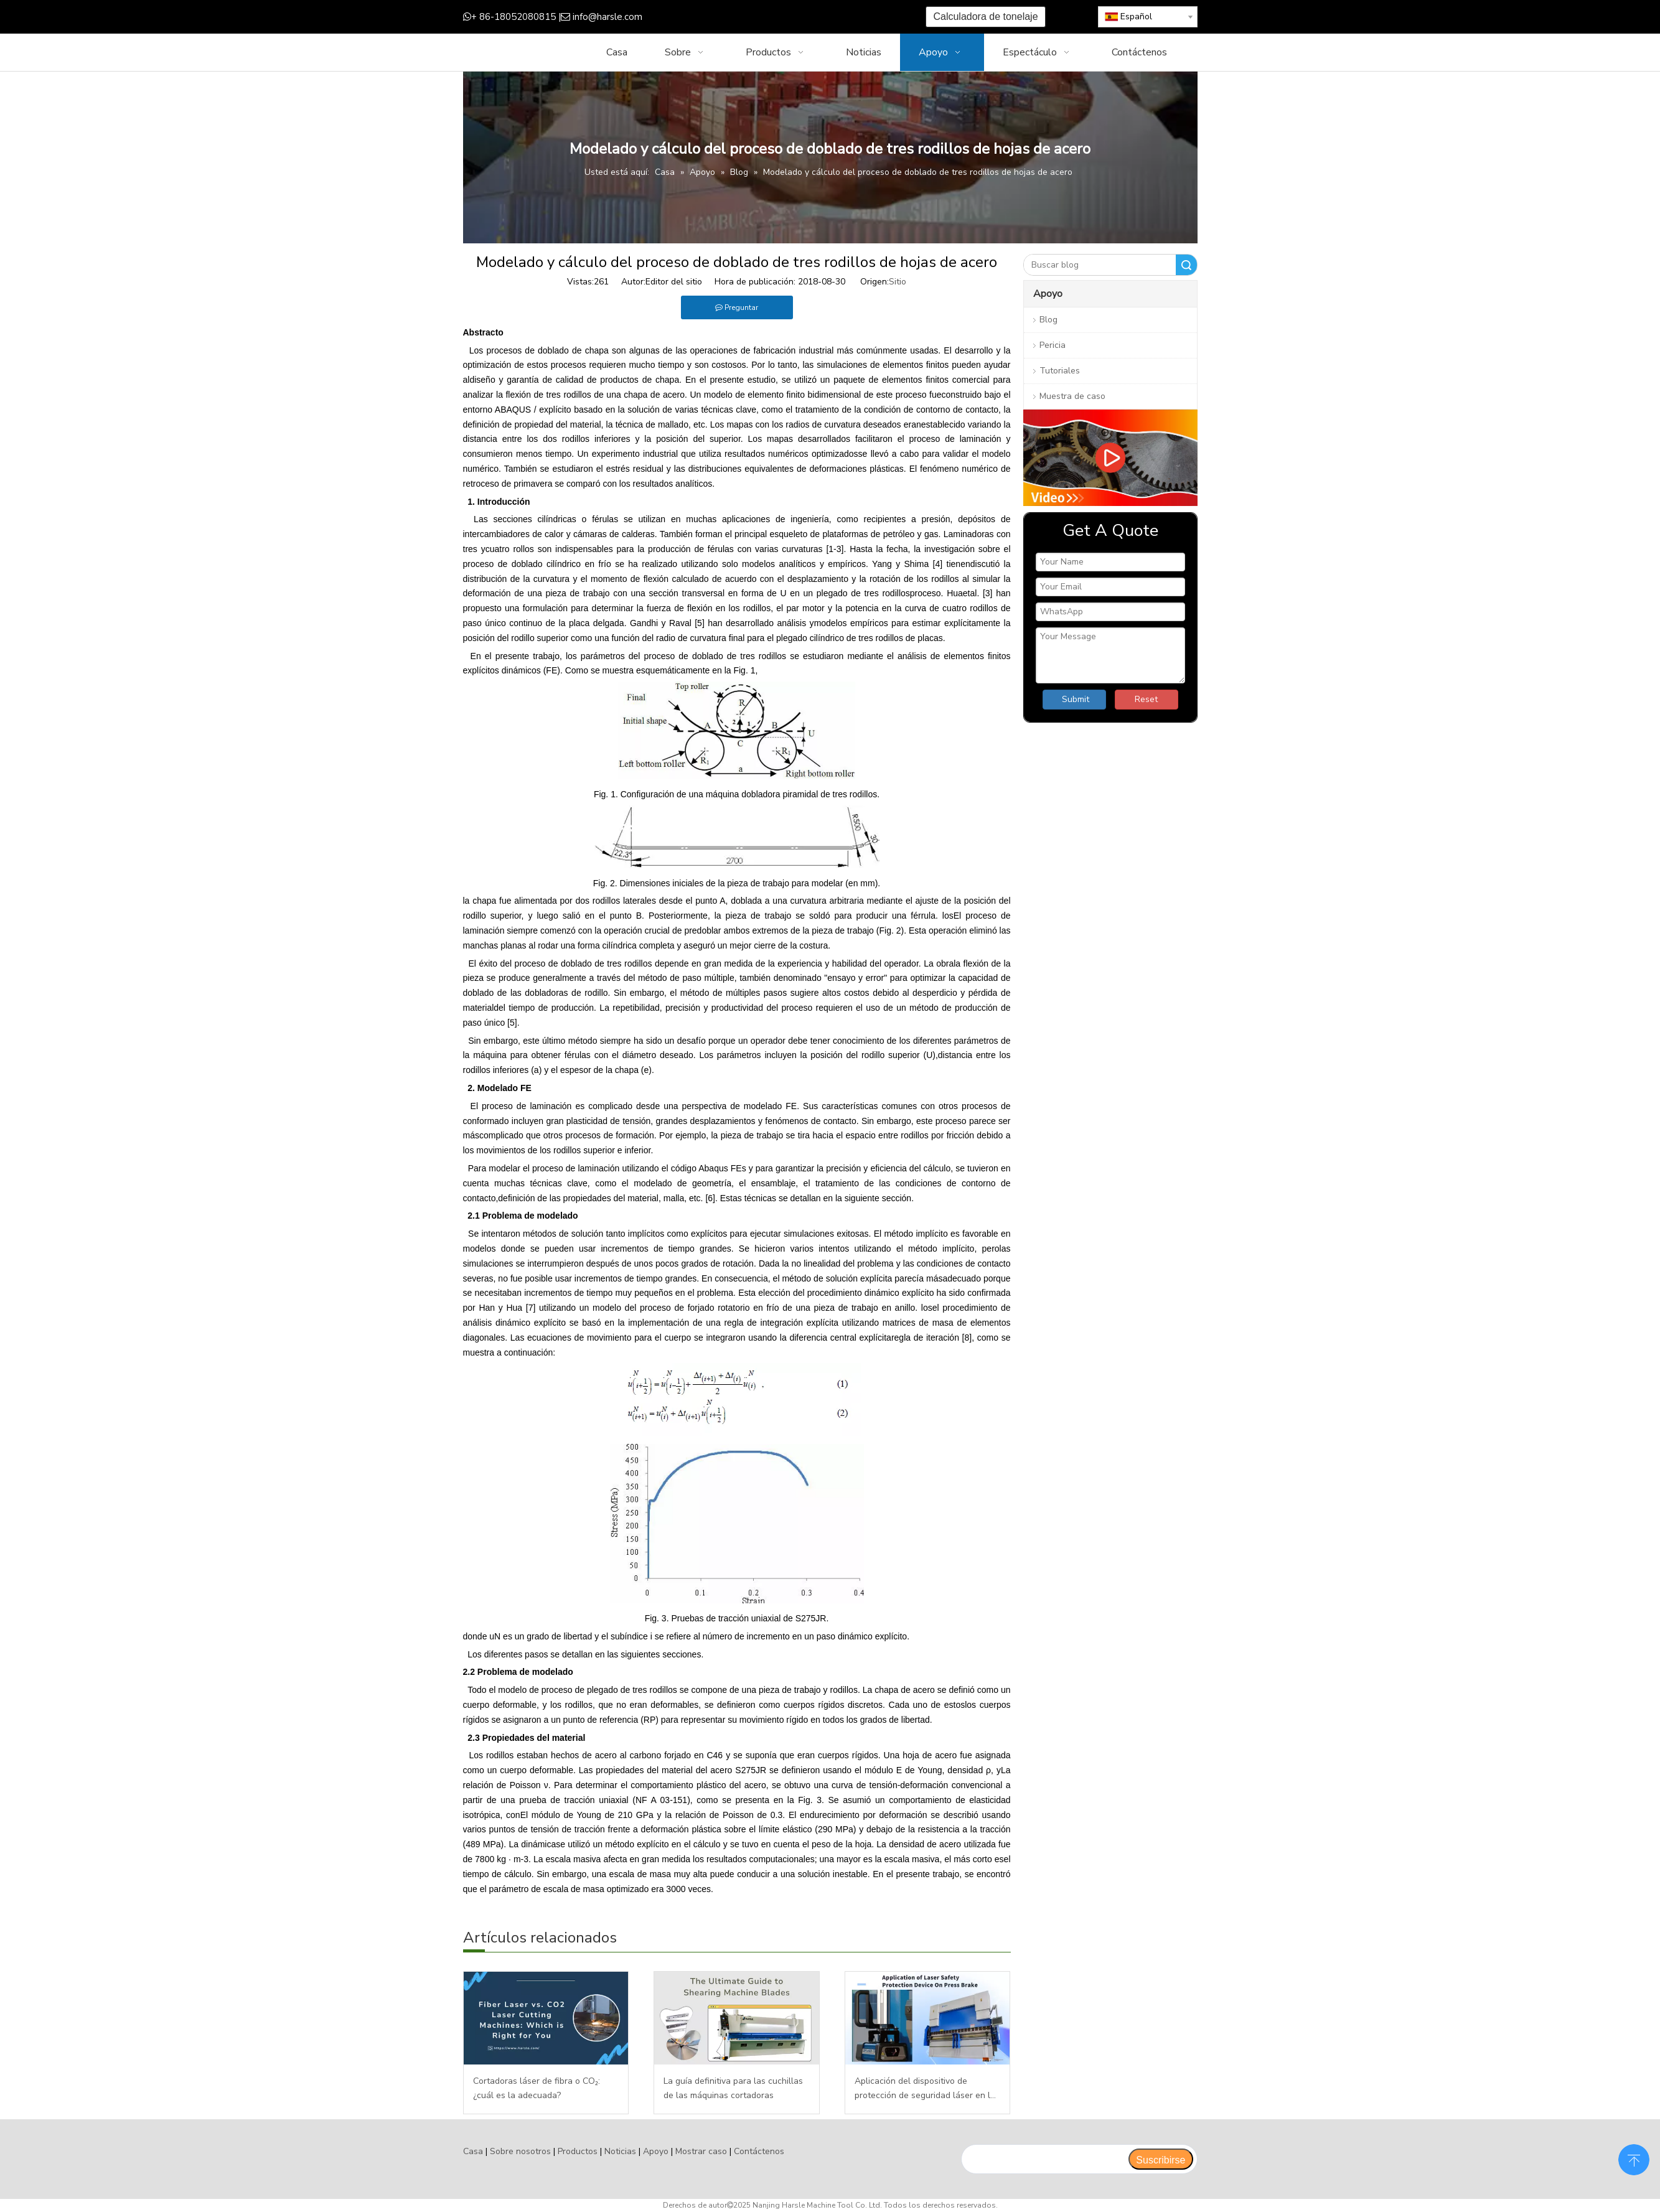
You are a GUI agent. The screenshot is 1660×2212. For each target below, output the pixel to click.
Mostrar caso (701, 2151)
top (1634, 2158)
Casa (473, 2151)
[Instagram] (797, 17)
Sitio (897, 282)
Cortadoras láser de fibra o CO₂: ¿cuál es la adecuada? (536, 2088)
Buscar (1186, 265)
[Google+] (740, 17)
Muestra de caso (1072, 396)
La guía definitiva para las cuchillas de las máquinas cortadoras (733, 2088)
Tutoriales (1059, 371)
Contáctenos (759, 2151)
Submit (1075, 699)
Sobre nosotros (520, 2151)
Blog (1048, 320)
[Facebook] (720, 17)
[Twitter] (759, 17)
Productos (578, 2151)
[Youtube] (778, 17)
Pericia (1052, 345)
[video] (1110, 458)
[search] (1045, 2159)
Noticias (620, 2151)
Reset (1146, 699)
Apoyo (655, 2151)
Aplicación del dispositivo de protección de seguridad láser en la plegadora (925, 2089)
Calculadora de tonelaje (985, 16)
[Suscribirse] (1160, 2159)
